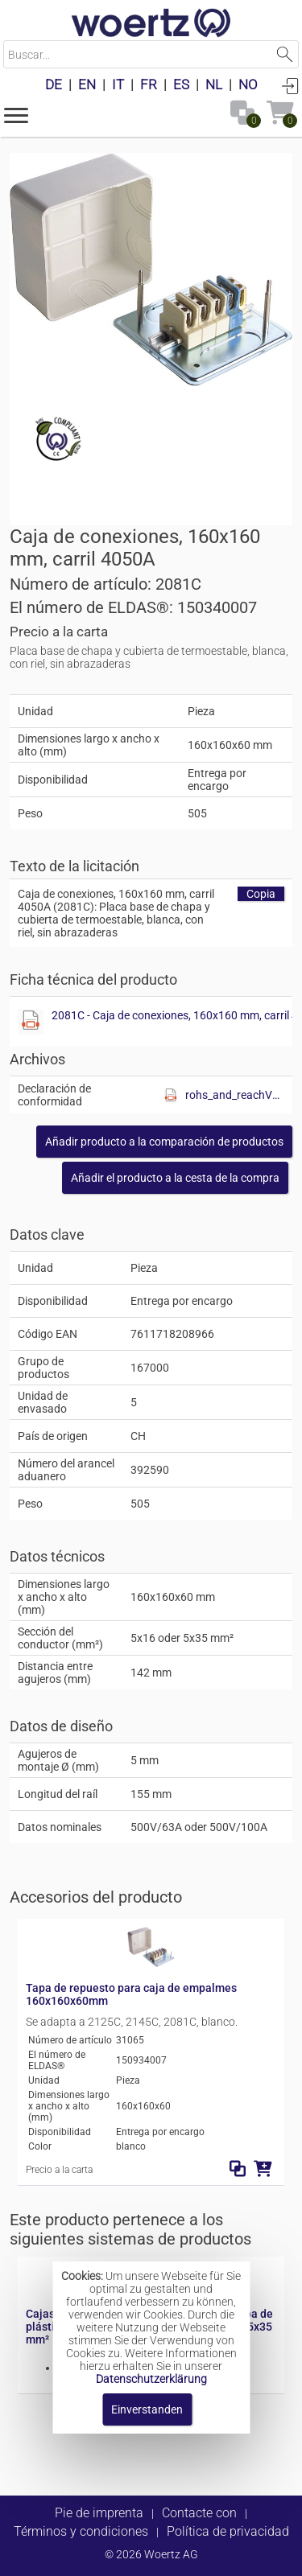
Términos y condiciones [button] (81, 2531)
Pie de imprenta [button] (99, 2512)
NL (213, 84)
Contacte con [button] (199, 2512)
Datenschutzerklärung (151, 2378)
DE (53, 84)
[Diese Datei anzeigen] (30, 1022)
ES (181, 84)
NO (248, 84)
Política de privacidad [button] (228, 2531)
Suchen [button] (285, 54)
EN (87, 84)
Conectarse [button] (290, 85)
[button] (16, 114)
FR (148, 84)
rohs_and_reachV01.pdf (234, 1094)
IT (118, 84)
